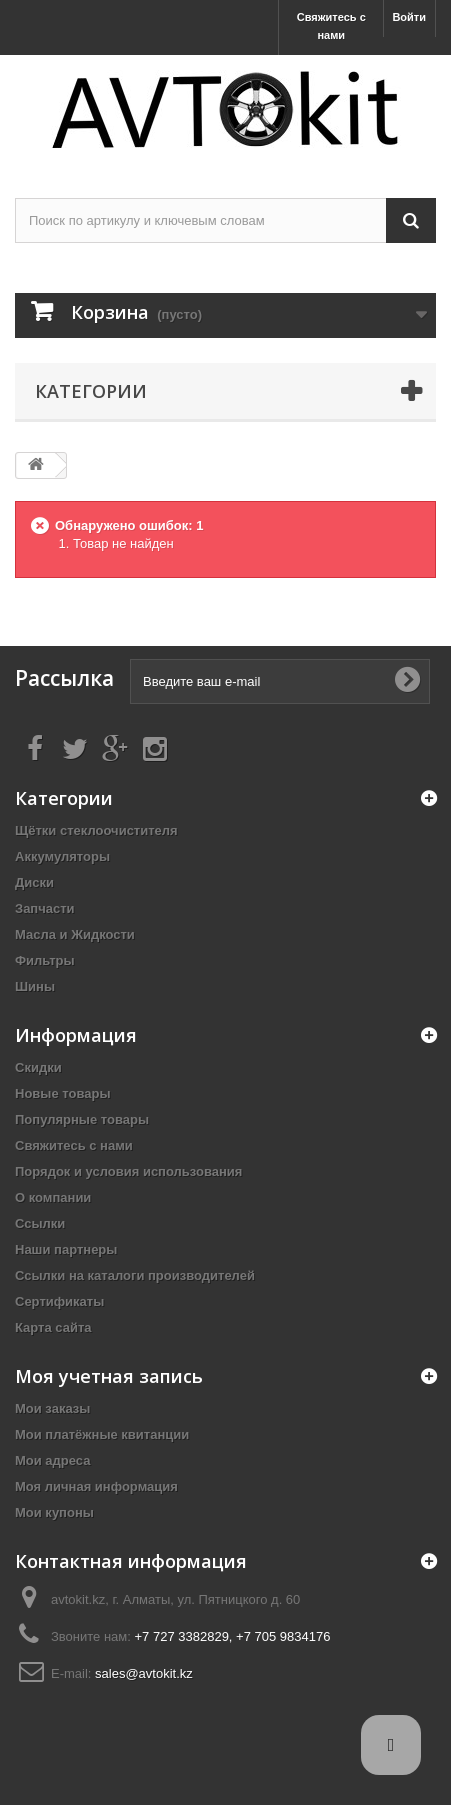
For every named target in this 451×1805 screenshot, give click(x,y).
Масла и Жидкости (75, 934)
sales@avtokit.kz (144, 1673)
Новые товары (63, 1093)
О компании (53, 1197)
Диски (34, 882)
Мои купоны (54, 1512)
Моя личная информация (96, 1486)
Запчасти (45, 908)
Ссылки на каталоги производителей (135, 1275)
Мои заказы (52, 1408)
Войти (409, 17)
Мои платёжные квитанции (102, 1434)
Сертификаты (59, 1301)
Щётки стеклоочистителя (96, 830)
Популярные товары (82, 1119)
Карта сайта (53, 1327)
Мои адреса (52, 1460)
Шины (35, 986)
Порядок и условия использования (128, 1171)
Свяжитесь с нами (331, 26)
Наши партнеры (66, 1249)
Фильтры (45, 960)
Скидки (38, 1067)
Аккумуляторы (62, 856)
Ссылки (40, 1223)
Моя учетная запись (109, 1376)
